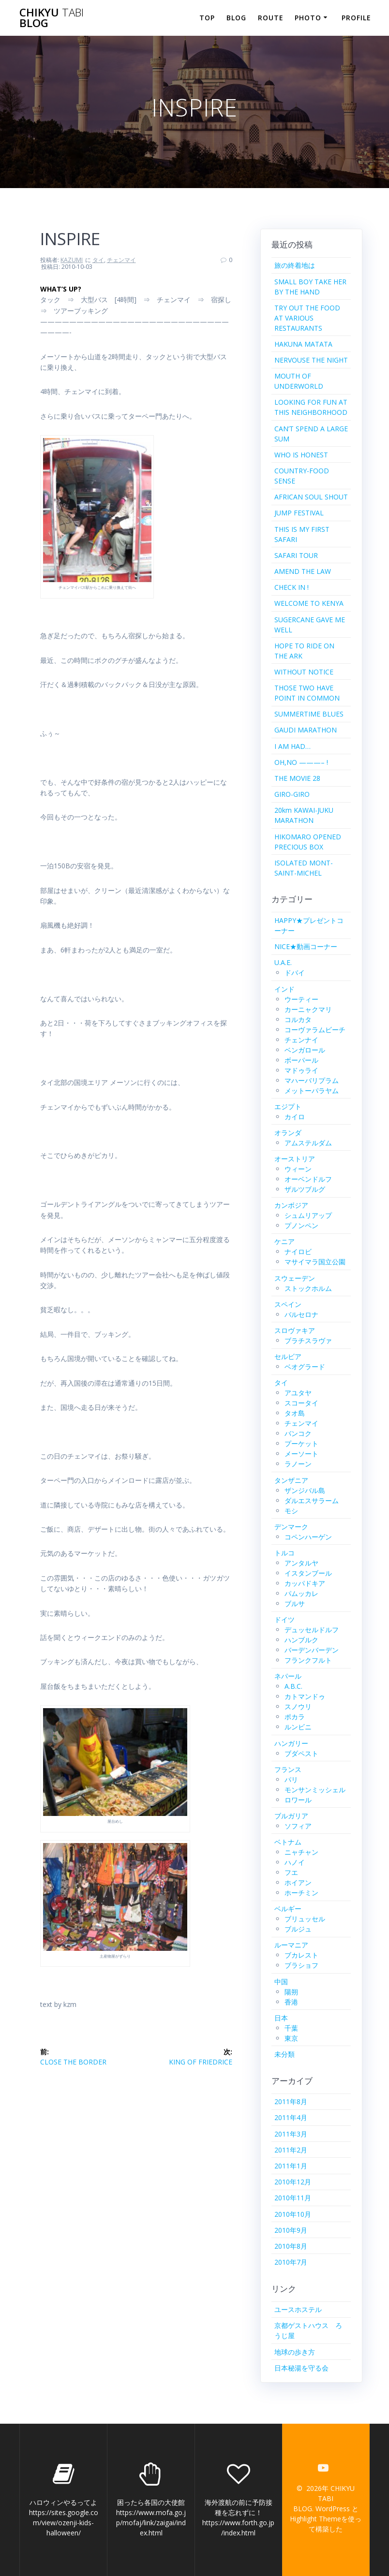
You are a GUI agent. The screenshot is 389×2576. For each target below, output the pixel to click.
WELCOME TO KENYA (309, 603)
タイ (98, 260)
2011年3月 (290, 2133)
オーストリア (294, 1158)
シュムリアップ (308, 1215)
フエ (291, 1872)
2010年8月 (290, 2246)
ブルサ (294, 1603)
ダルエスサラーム (311, 1500)
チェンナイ (301, 1039)
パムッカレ (301, 1593)
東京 (291, 2038)
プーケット (301, 1443)
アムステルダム (308, 1142)
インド (284, 989)
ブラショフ (301, 1965)
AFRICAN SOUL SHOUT (311, 496)
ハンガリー (291, 1743)
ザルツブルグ (304, 1189)
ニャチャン (301, 1852)
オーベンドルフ (308, 1179)
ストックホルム (308, 1288)
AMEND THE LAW (302, 571)
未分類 (284, 2054)
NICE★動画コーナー (305, 946)
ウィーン (298, 1168)
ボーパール (301, 1060)
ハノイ (294, 1862)
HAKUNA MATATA (303, 344)
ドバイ (294, 972)
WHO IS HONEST (301, 454)
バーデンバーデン (311, 1649)
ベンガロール (304, 1049)
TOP (207, 17)
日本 (281, 2017)
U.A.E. (283, 962)
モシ (291, 1510)
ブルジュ (298, 1928)
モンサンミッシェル (314, 1789)
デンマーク (291, 1526)
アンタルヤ (301, 1562)
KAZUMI (71, 260)
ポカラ (294, 1716)
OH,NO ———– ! (301, 762)
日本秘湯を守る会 (301, 2367)
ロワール (298, 1799)
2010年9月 (290, 2230)
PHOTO (308, 17)
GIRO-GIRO (292, 794)
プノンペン (301, 1225)
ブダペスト (301, 1753)
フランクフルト (308, 1660)
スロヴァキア (294, 1330)
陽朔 (291, 1991)
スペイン (287, 1304)
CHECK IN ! (291, 587)
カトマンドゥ (304, 1696)
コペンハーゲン (308, 1536)
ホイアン (298, 1882)
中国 (281, 1981)
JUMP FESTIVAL (299, 512)
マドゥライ (301, 1070)
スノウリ (298, 1706)
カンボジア (291, 1205)
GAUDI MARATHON (305, 729)
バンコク (298, 1433)
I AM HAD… (292, 746)
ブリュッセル (304, 1918)
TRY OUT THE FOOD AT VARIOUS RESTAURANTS (307, 318)
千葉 (291, 2028)
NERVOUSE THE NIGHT (311, 360)
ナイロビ (298, 1251)
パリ (291, 1779)
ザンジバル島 (304, 1490)
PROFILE (356, 17)
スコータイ (301, 1402)
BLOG (236, 17)
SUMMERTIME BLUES (309, 713)
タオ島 (294, 1413)
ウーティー (301, 999)
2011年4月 (290, 2117)
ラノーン (298, 1463)
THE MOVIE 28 (297, 778)
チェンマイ (121, 260)
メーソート (301, 1453)
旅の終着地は (294, 265)
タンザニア (291, 1480)
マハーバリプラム (311, 1080)
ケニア (284, 1241)
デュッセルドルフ (311, 1629)
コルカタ (298, 1019)
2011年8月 (290, 2101)
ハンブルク (301, 1639)
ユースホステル (298, 2309)
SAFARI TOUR (296, 555)
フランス (287, 1769)
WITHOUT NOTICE (303, 671)
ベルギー (287, 1908)
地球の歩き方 (294, 2351)
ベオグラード (304, 1366)
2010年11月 (292, 2197)
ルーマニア (291, 1944)
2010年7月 (290, 2262)
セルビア (287, 1356)
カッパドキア (304, 1583)
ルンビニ (298, 1726)
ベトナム (287, 1841)
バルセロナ (301, 1314)
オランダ (287, 1132)
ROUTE (271, 17)
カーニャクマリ (308, 1009)
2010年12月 (292, 2181)
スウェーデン (294, 1278)
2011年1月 (290, 2165)
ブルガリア (291, 1815)
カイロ (294, 1116)
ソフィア (298, 1825)
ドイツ (284, 1619)
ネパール (287, 1676)
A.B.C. (293, 1686)
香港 (291, 2001)
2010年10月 (292, 2214)
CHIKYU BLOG (51, 18)
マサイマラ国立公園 (314, 1261)
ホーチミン (301, 1892)
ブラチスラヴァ (308, 1340)
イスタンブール (308, 1573)
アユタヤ (298, 1392)
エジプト (287, 1106)
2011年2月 (290, 2149)
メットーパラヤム (311, 1090)
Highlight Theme (315, 2518)
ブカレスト (301, 1955)
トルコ (284, 1552)
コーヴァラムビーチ (314, 1029)
